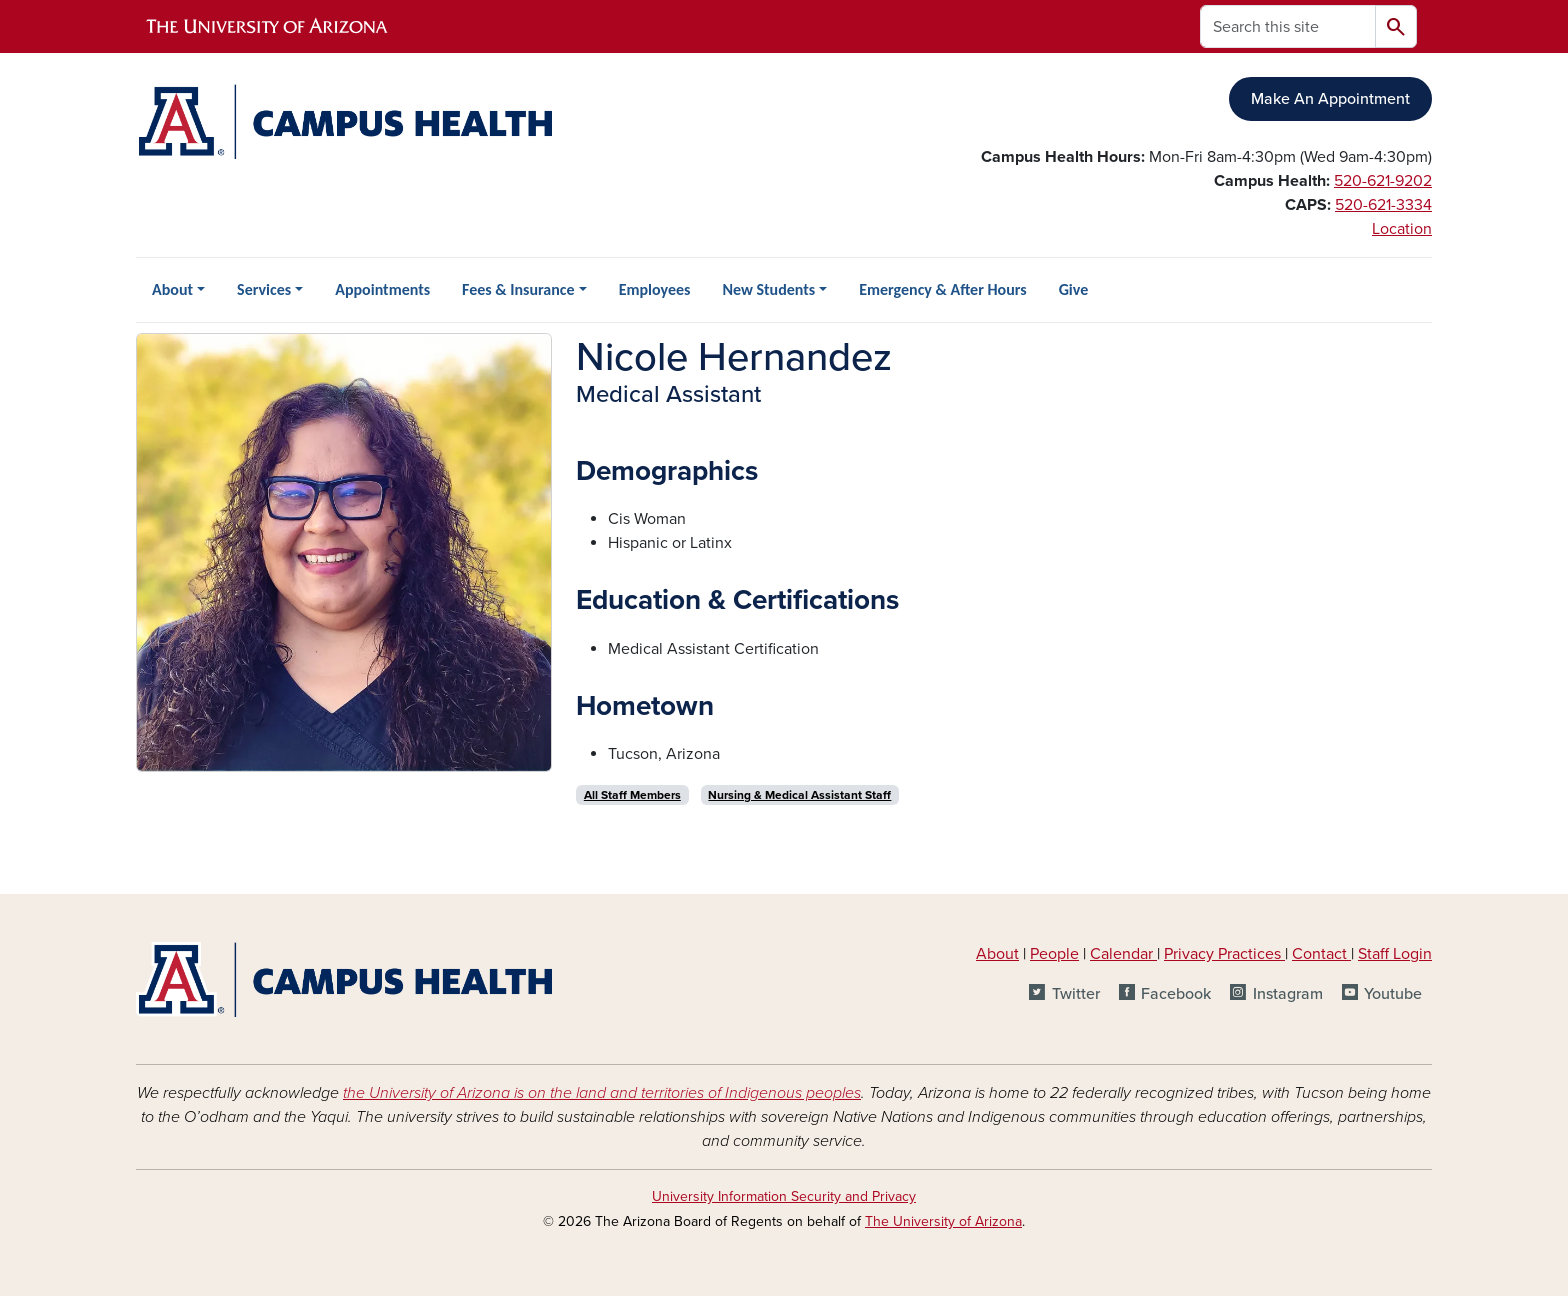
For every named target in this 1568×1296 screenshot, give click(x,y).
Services (264, 289)
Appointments (382, 289)
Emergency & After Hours (942, 289)
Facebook (1176, 994)
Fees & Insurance (518, 289)
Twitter (1076, 994)
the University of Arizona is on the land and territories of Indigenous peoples (602, 1093)
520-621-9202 (1383, 181)
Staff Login (1395, 954)
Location (1402, 229)
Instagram (1288, 994)
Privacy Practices (1224, 954)
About (172, 289)
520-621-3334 (1383, 205)
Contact (1319, 954)
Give (1074, 289)
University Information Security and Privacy (784, 1196)
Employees (655, 289)
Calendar (1123, 954)
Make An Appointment (1330, 99)
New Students (768, 289)
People (1054, 954)
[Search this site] (1288, 26)
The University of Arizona (943, 1221)
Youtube (1393, 994)
